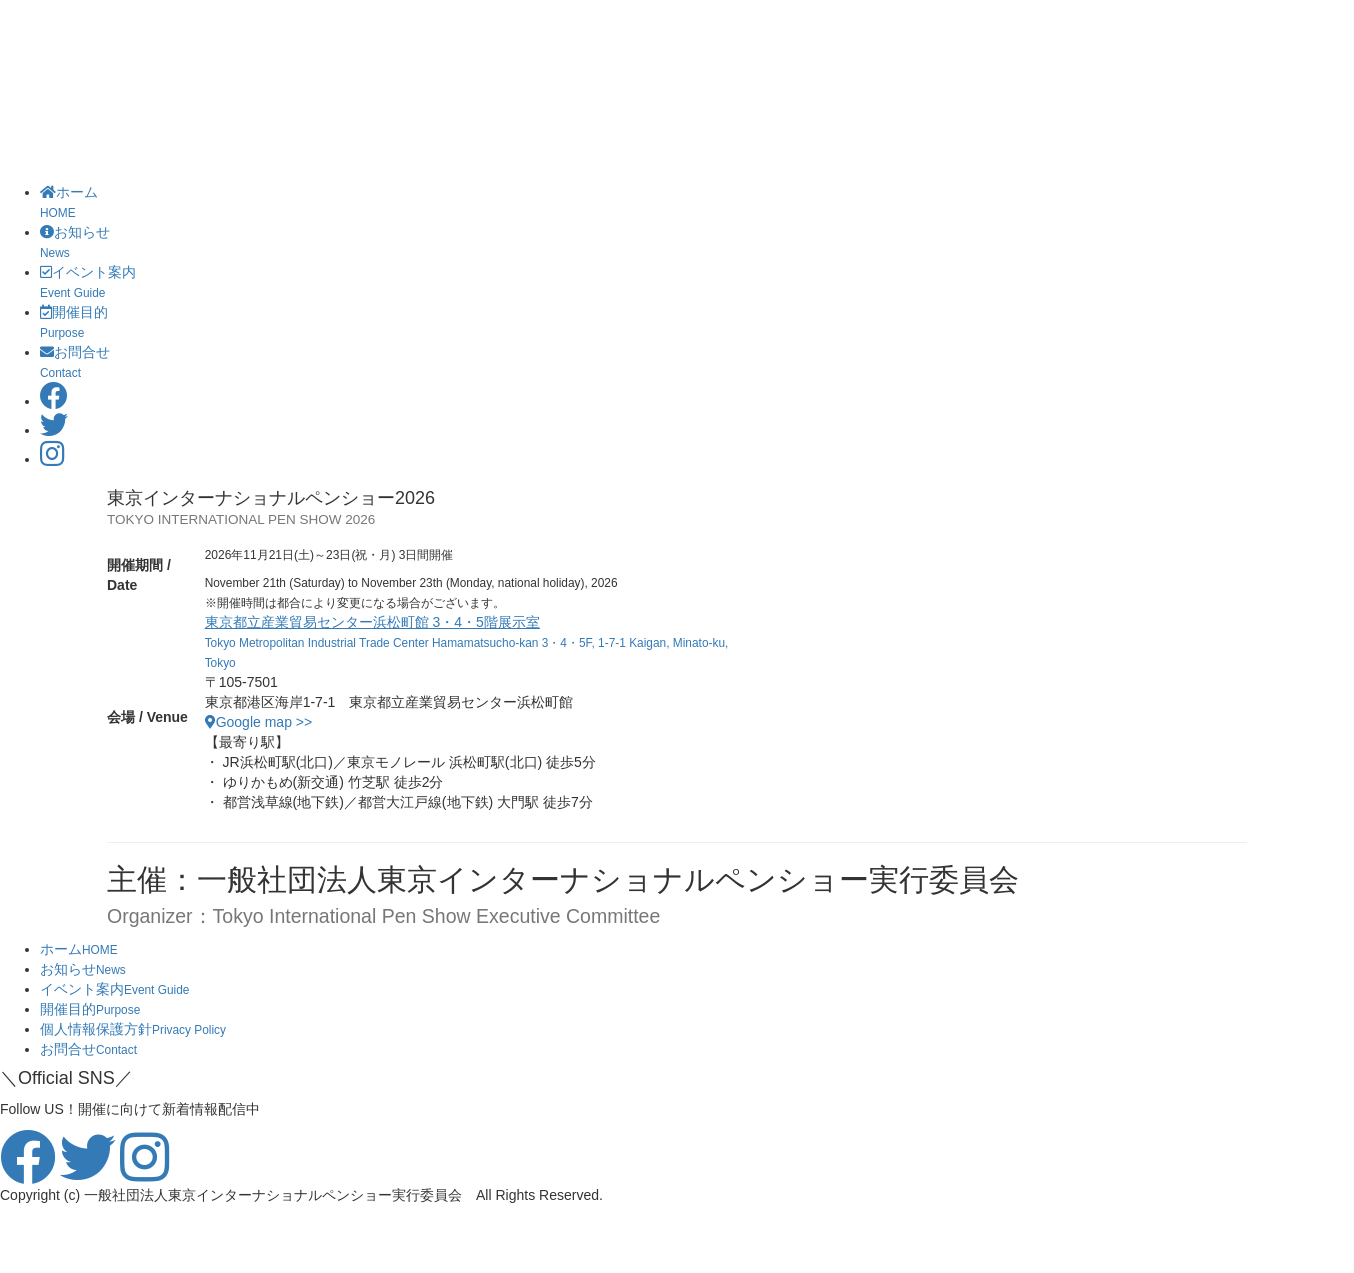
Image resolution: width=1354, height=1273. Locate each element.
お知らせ (83, 969)
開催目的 (90, 1009)
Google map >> (259, 722)
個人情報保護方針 (133, 1029)
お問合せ (88, 1049)
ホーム (79, 949)
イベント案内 (114, 989)
